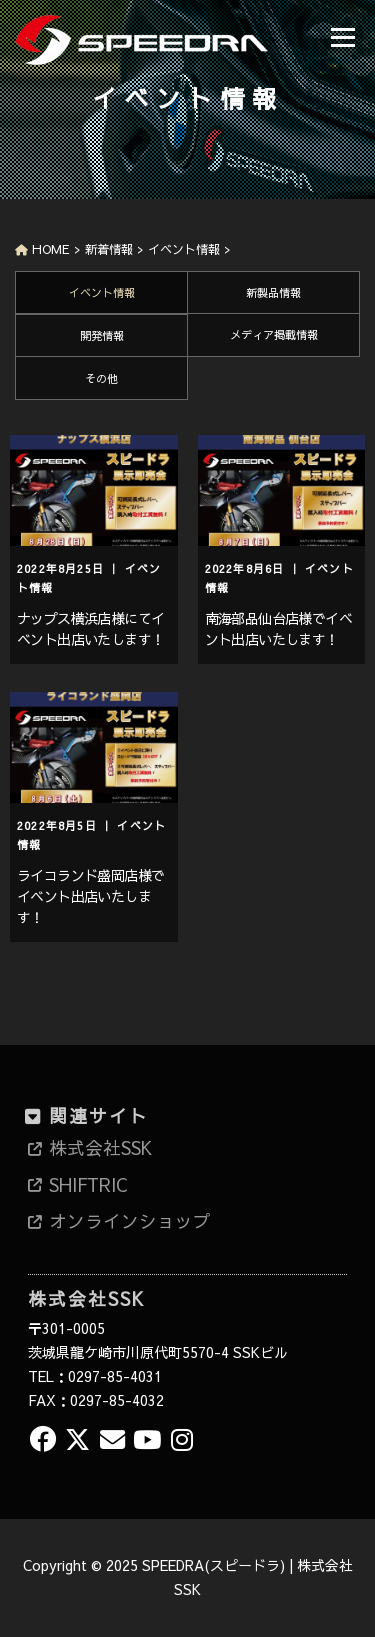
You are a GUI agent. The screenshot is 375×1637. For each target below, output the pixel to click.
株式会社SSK (100, 1148)
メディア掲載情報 (274, 334)
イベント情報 (102, 292)
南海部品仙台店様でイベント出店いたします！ (278, 628)
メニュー (342, 37)
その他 (101, 378)
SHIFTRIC (88, 1185)
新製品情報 (273, 292)
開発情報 (102, 335)
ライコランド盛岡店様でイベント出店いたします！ (90, 896)
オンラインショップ (130, 1221)
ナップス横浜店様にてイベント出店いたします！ (90, 628)
